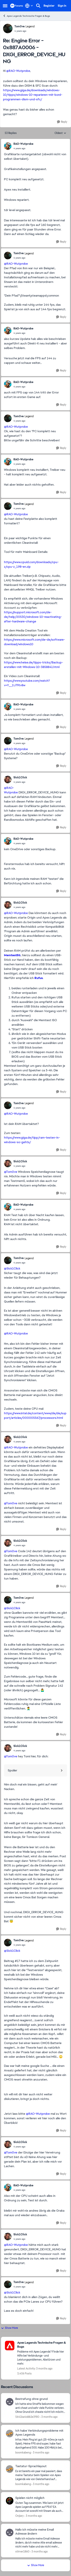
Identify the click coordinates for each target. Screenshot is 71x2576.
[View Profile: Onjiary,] (9, 2501)
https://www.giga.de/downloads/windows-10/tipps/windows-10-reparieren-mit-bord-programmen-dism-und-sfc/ (32, 94)
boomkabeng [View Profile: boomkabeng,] (23, 2452)
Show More (9, 2328)
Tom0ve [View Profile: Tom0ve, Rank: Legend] (19, 26)
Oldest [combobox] (60, 133)
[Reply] (62, 121)
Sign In (62, 5)
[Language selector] (29, 5)
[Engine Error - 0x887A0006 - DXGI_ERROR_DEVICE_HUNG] (24, 31)
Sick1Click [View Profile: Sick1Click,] (20, 777)
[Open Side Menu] (5, 6)
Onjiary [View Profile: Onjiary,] (19, 2515)
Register (49, 5)
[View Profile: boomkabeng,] (9, 2433)
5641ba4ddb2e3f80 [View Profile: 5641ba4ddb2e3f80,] (27, 2417)
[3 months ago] (49, 2417)
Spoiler (12, 1770)
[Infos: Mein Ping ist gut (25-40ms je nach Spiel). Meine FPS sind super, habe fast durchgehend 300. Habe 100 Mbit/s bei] (40, 2443)
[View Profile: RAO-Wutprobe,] (8, 146)
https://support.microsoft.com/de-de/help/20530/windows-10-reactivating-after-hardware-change (33, 616)
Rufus (38, 978)
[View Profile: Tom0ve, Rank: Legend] (7, 28)
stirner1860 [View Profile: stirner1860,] (22, 2551)
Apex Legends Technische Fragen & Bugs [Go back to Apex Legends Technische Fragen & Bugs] (26, 15)
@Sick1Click (12, 1268)
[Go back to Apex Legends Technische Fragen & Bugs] (41, 2345)
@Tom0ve (10, 1172)
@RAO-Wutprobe (18, 71)
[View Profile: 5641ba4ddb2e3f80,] (9, 2402)
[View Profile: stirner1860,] (9, 2532)
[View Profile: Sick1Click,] (8, 779)
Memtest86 (12, 955)
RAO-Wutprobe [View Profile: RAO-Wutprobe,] (23, 144)
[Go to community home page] (16, 6)
